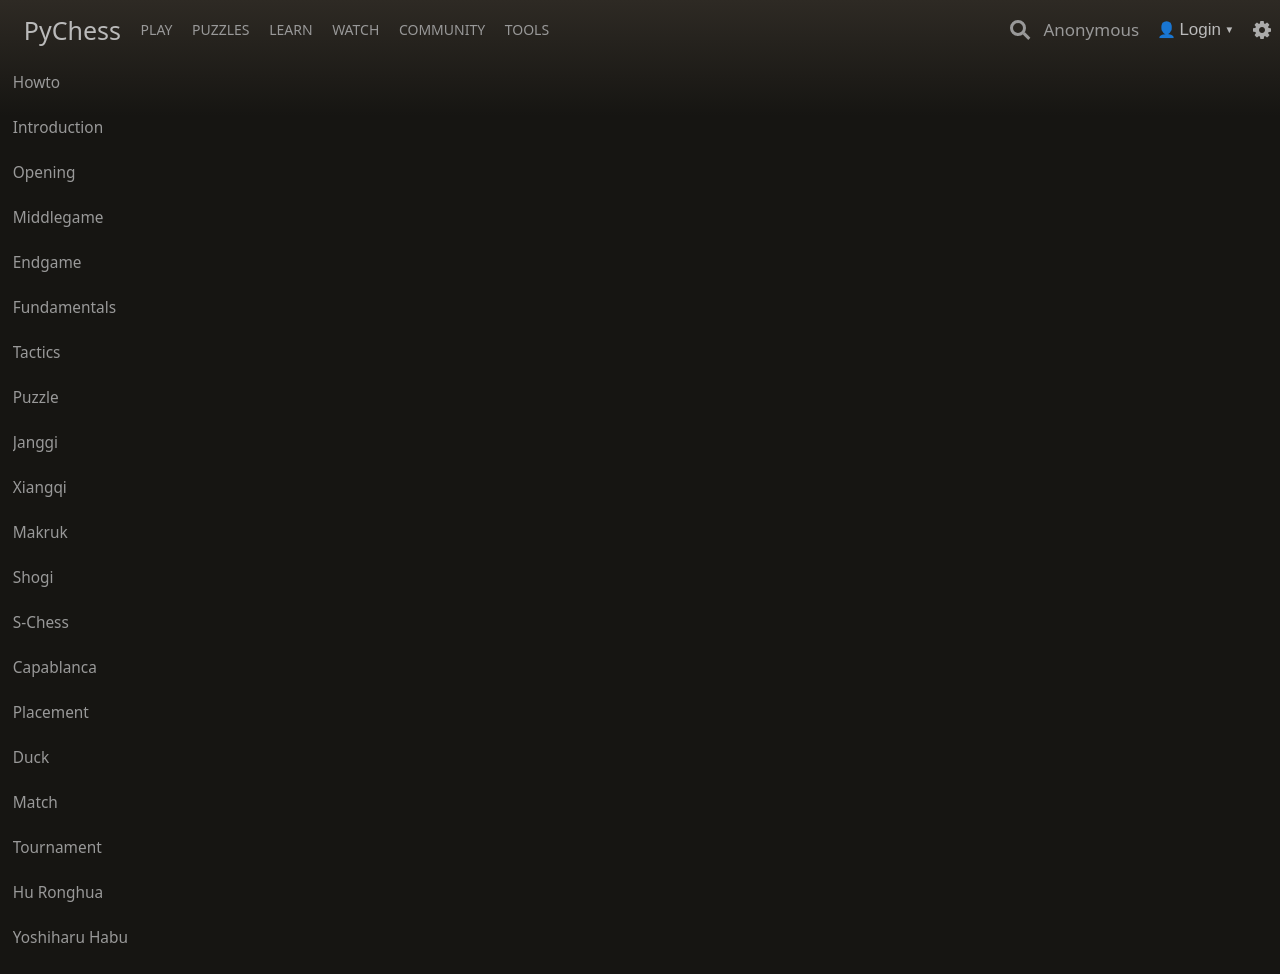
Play (157, 29)
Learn (290, 29)
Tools (527, 29)
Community (442, 29)
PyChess (72, 30)
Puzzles (221, 29)
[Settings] (1262, 30)
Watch (355, 29)
